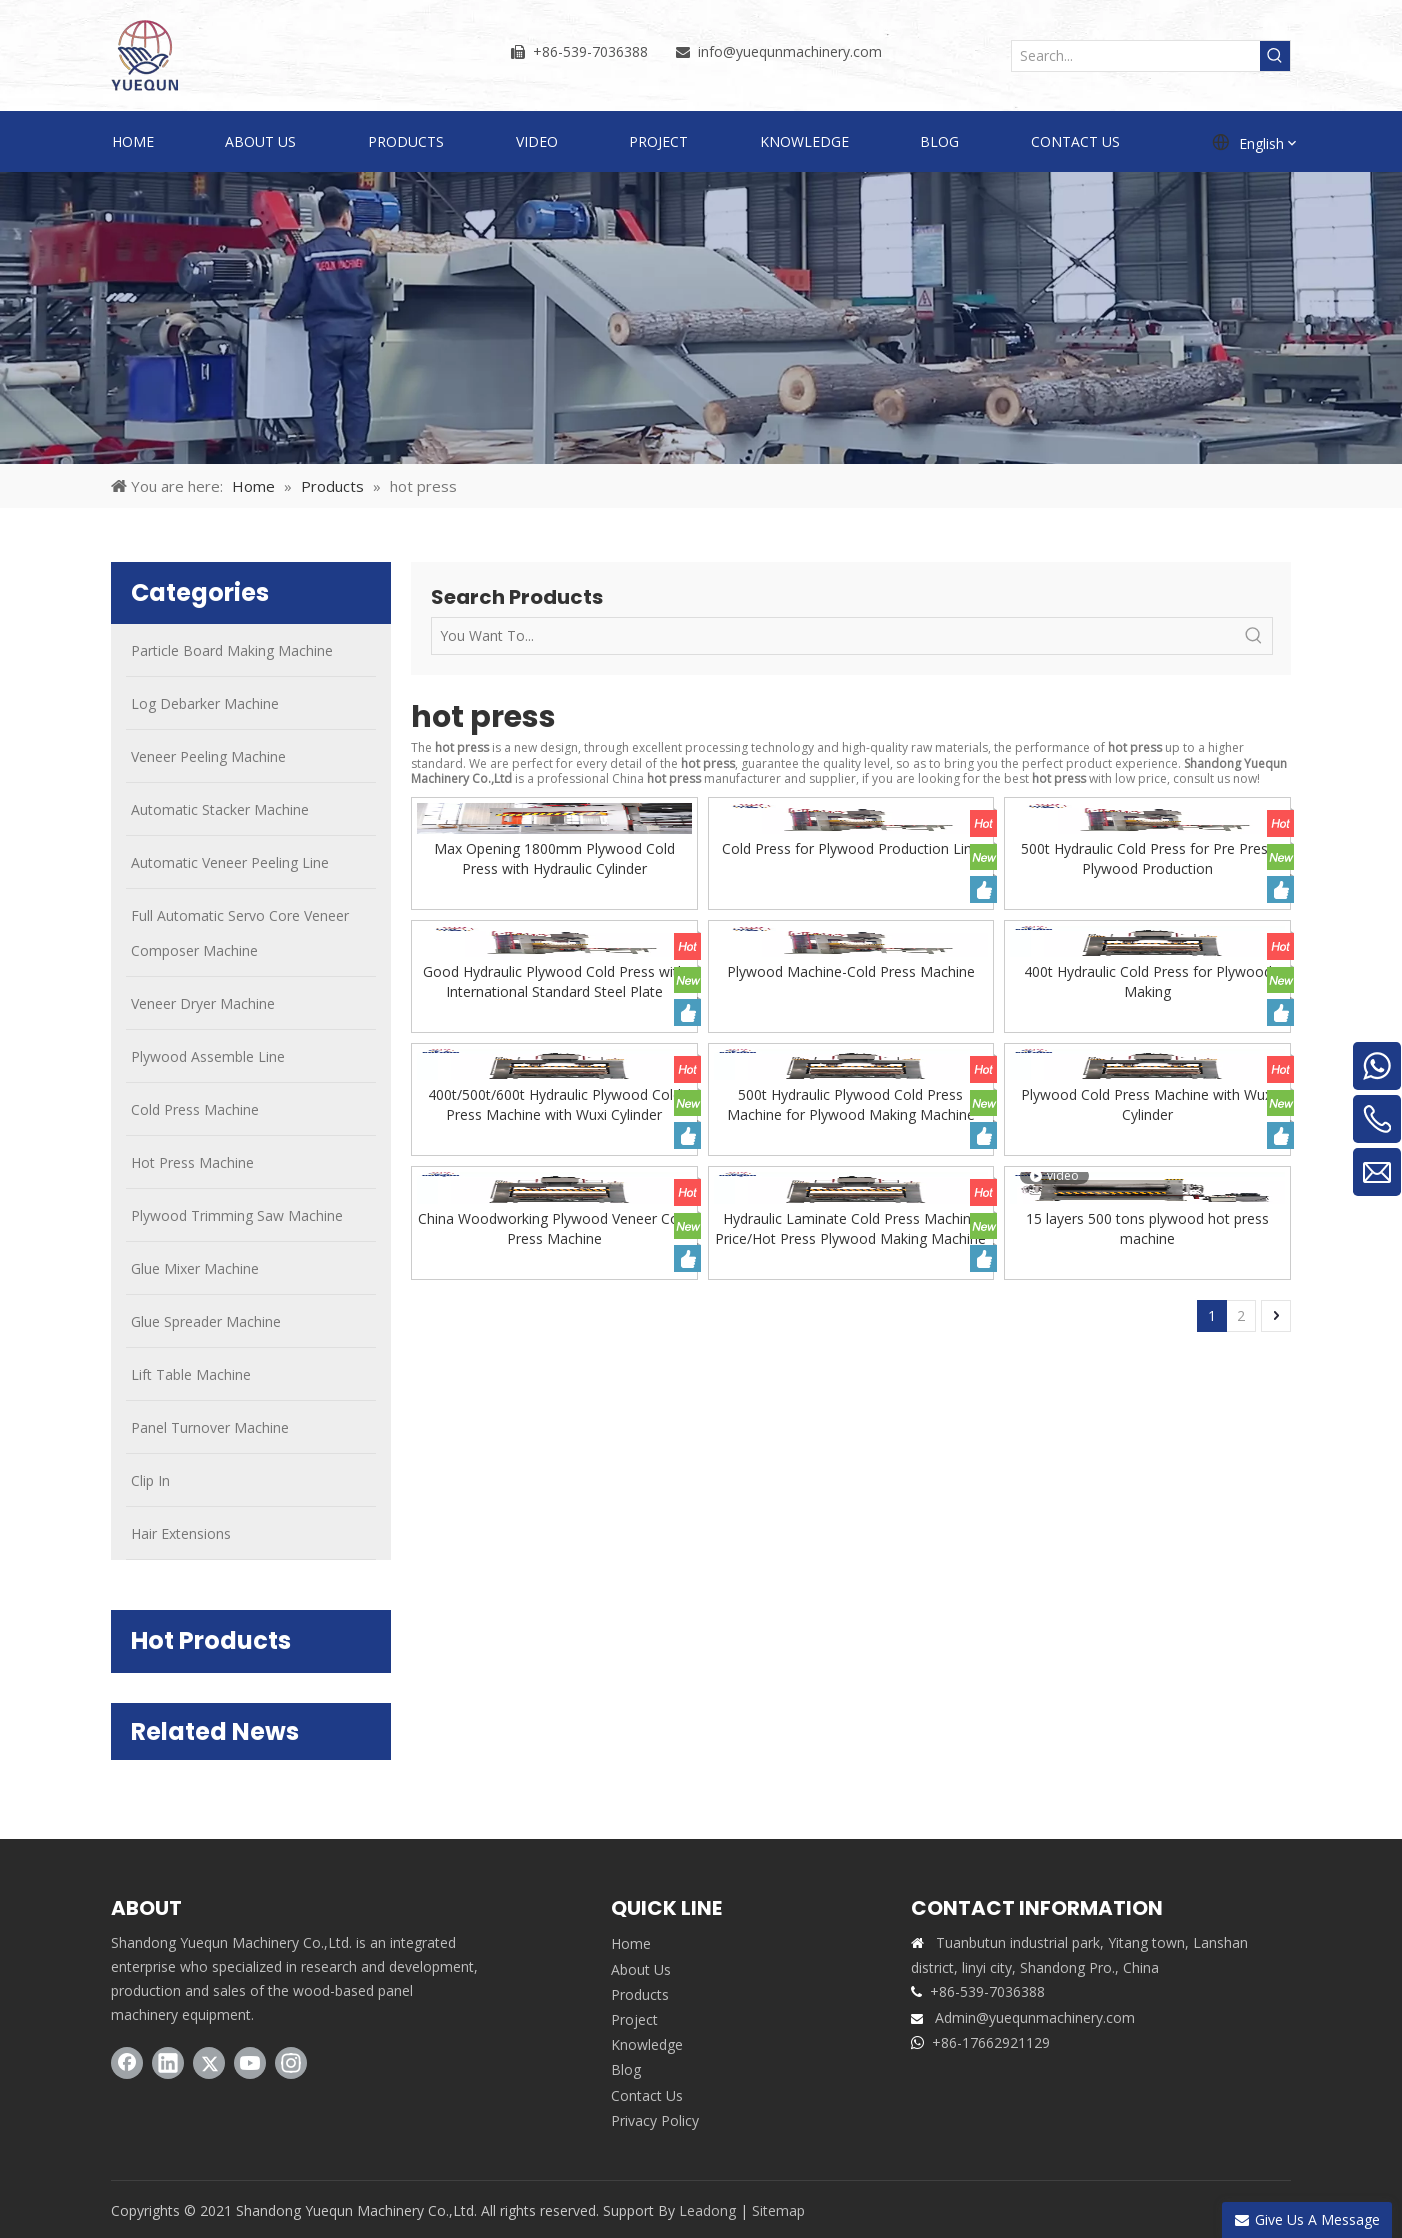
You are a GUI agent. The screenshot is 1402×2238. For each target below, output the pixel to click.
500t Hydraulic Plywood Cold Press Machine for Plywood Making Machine (851, 1104)
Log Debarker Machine (205, 703)
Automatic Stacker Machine (220, 809)
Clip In (150, 1480)
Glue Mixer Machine (195, 1268)
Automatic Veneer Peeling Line (230, 862)
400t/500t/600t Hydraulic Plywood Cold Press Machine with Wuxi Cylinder (554, 1104)
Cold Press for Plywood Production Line (851, 848)
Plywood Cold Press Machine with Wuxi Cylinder (1148, 1104)
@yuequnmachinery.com (802, 51)
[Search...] (1136, 56)
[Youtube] (250, 2063)
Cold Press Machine (195, 1109)
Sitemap (778, 2210)
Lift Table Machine (191, 1374)
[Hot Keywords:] (1275, 56)
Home (631, 1943)
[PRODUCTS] (701, 318)
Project (634, 2019)
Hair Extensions (181, 1533)
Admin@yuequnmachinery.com (1035, 2017)
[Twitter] (209, 2063)
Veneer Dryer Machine (203, 1003)
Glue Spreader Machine (206, 1321)
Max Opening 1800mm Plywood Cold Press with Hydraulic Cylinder (554, 858)
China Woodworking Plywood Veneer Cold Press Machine (554, 1228)
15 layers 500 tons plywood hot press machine (1147, 1228)
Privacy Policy (655, 2120)
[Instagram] (291, 2063)
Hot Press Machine (192, 1162)
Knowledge (647, 2044)
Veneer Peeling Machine (208, 756)
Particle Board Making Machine (232, 650)
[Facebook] (127, 2063)
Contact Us (647, 2095)
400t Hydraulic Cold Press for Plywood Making (1148, 981)
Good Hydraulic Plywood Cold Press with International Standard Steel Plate (554, 981)
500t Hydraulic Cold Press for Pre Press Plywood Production (1148, 858)
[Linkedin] (168, 2063)
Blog (626, 2069)
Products (640, 1994)
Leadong (707, 2210)
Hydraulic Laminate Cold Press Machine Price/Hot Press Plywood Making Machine (850, 1228)
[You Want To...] (834, 636)
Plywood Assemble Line (208, 1056)
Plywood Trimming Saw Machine (237, 1215)
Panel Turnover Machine (210, 1427)
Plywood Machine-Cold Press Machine (851, 971)
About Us (641, 1969)
